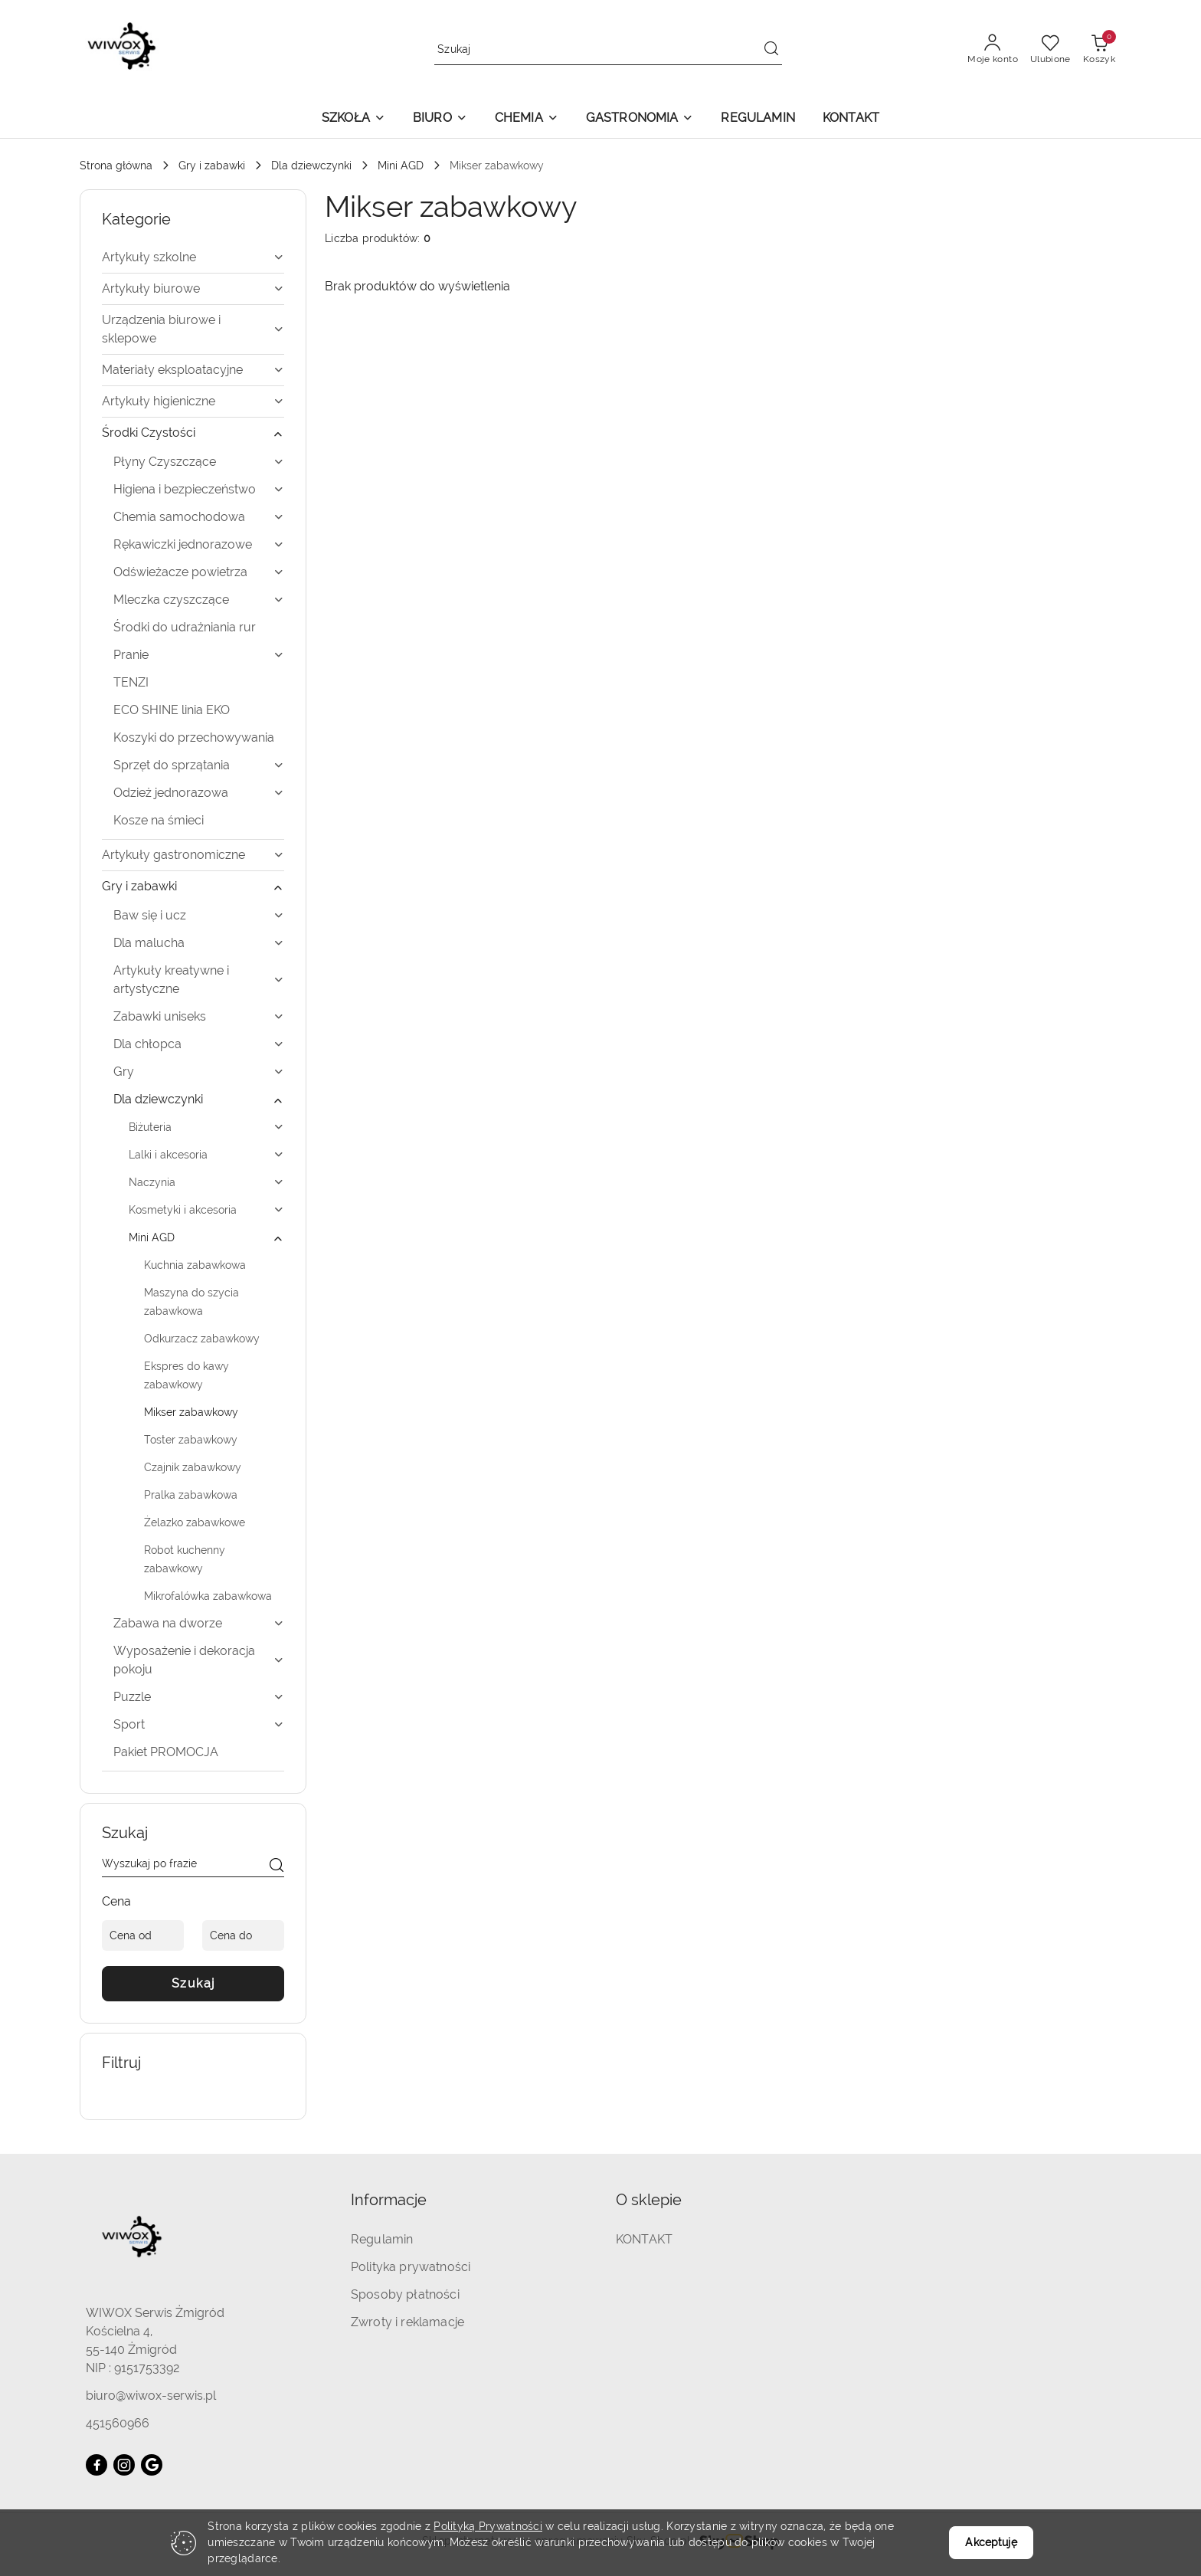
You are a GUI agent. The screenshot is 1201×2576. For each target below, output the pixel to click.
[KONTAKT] (850, 119)
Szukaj (193, 1983)
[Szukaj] (276, 1866)
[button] (353, 119)
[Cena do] (243, 1935)
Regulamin (382, 2239)
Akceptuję (990, 2542)
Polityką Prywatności (488, 2526)
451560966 (117, 2423)
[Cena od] (143, 1935)
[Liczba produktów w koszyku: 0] (1099, 50)
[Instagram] (124, 2465)
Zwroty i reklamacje (407, 2322)
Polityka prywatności (410, 2267)
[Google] (151, 2465)
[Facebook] (96, 2465)
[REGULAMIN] (757, 119)
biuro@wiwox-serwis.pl (151, 2395)
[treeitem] (193, 257)
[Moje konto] (992, 50)
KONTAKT (644, 2239)
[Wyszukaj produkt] (608, 49)
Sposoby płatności (405, 2294)
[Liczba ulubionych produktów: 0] (1050, 50)
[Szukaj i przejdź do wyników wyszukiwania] (771, 49)
